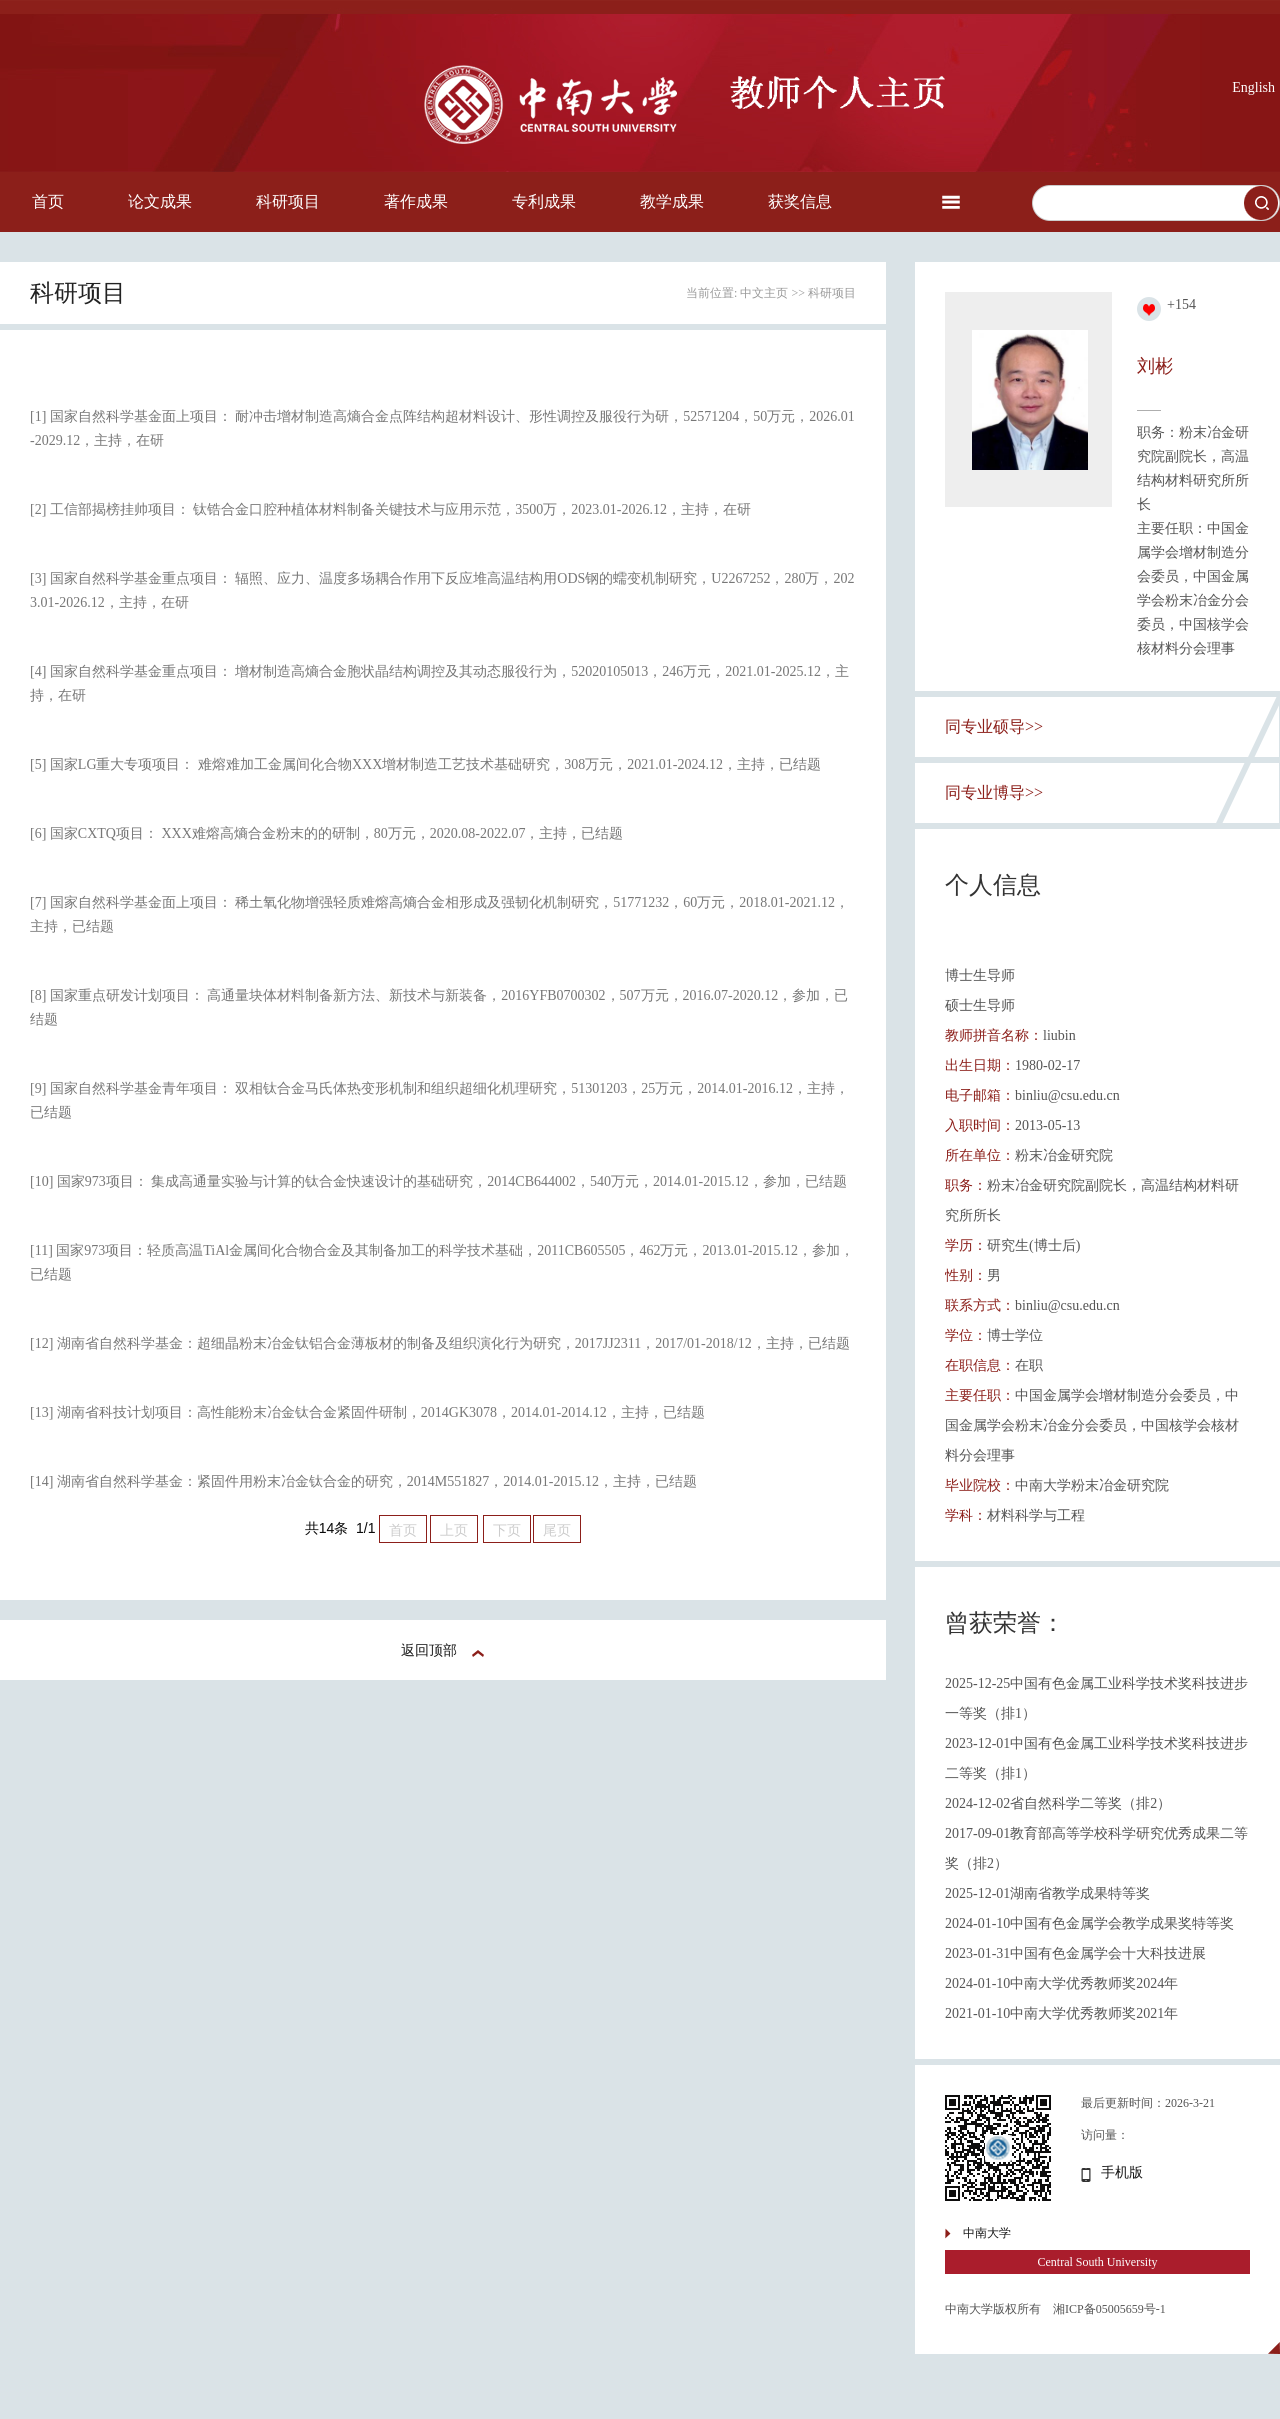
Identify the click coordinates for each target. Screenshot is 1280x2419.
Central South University (1098, 2262)
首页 (48, 201)
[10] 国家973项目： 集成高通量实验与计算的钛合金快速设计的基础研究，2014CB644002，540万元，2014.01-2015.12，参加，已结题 (438, 1181)
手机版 (1122, 2172)
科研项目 (288, 201)
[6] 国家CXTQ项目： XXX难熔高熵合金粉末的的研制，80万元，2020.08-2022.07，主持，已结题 (326, 833)
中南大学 (987, 2233)
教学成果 (672, 201)
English (1253, 87)
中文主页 (764, 293)
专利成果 (544, 201)
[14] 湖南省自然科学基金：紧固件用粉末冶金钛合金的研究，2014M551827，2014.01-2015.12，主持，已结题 (363, 1481)
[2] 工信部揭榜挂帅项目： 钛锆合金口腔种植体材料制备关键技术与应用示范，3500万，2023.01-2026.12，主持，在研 (390, 509)
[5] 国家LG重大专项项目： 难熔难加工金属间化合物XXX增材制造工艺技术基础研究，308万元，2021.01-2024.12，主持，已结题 (425, 764)
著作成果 (416, 201)
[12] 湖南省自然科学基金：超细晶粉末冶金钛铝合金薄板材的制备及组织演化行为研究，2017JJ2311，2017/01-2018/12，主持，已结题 (440, 1343)
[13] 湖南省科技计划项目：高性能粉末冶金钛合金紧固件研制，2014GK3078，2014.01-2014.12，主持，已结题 (367, 1412)
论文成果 (160, 201)
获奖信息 (800, 201)
